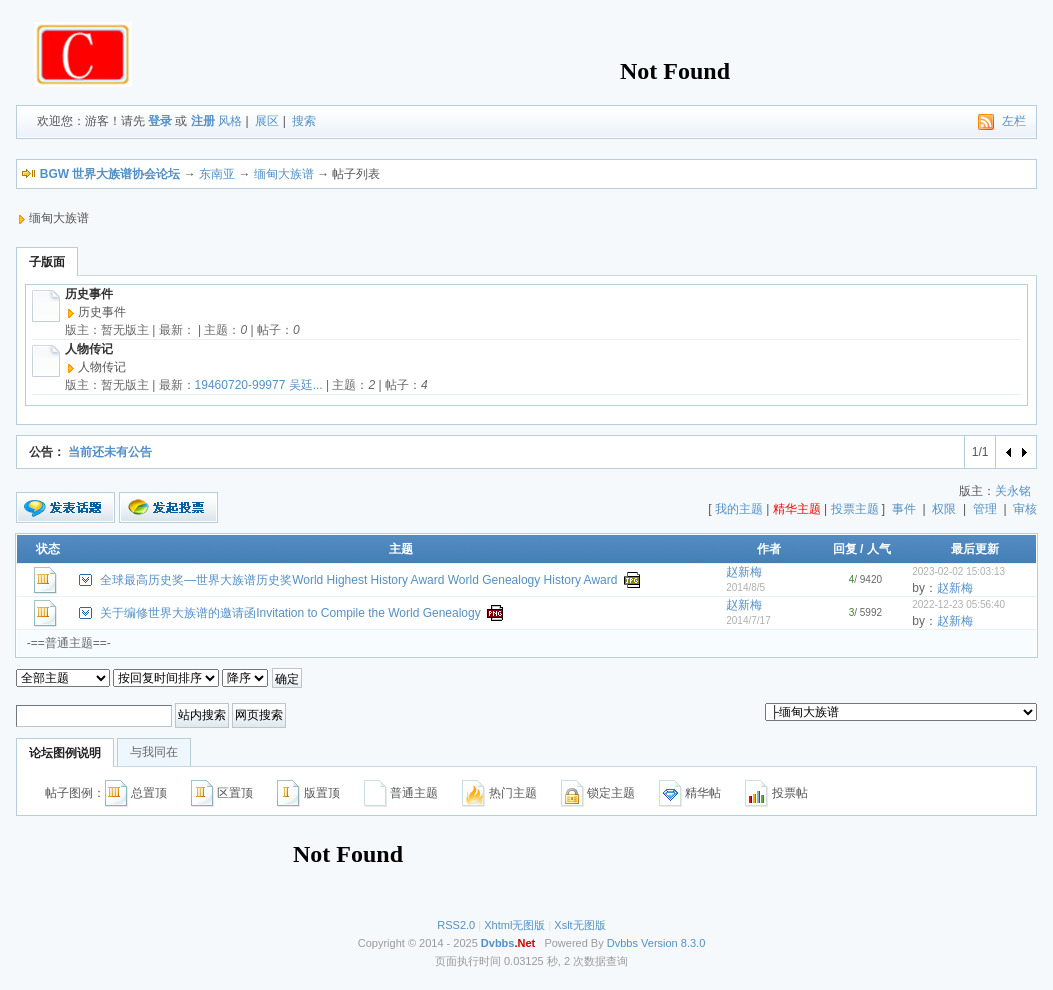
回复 (845, 549)
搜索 (304, 121)
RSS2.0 (456, 925)
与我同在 (154, 752)
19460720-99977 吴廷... (259, 385)
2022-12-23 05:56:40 (958, 604)
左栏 (1014, 121)
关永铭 (1013, 491)
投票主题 (855, 509)
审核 (1025, 509)
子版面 (47, 262)
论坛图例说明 (65, 753)
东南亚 (217, 174)
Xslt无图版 (579, 925)
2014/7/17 (748, 620)
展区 (267, 121)
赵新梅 (744, 572)
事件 (904, 509)
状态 (48, 549)
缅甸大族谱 (284, 174)
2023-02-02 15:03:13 (958, 571)
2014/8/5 (745, 587)
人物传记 (89, 349)
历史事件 (89, 294)
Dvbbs (622, 943)
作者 (769, 549)
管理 (985, 509)
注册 (203, 121)
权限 (944, 509)
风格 (230, 121)
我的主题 (739, 509)
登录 (160, 121)
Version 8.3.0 (673, 943)
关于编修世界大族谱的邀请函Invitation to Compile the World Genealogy (290, 613)
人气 (879, 549)
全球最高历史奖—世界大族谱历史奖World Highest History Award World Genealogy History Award (358, 580)
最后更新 (975, 549)
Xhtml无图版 (514, 925)
